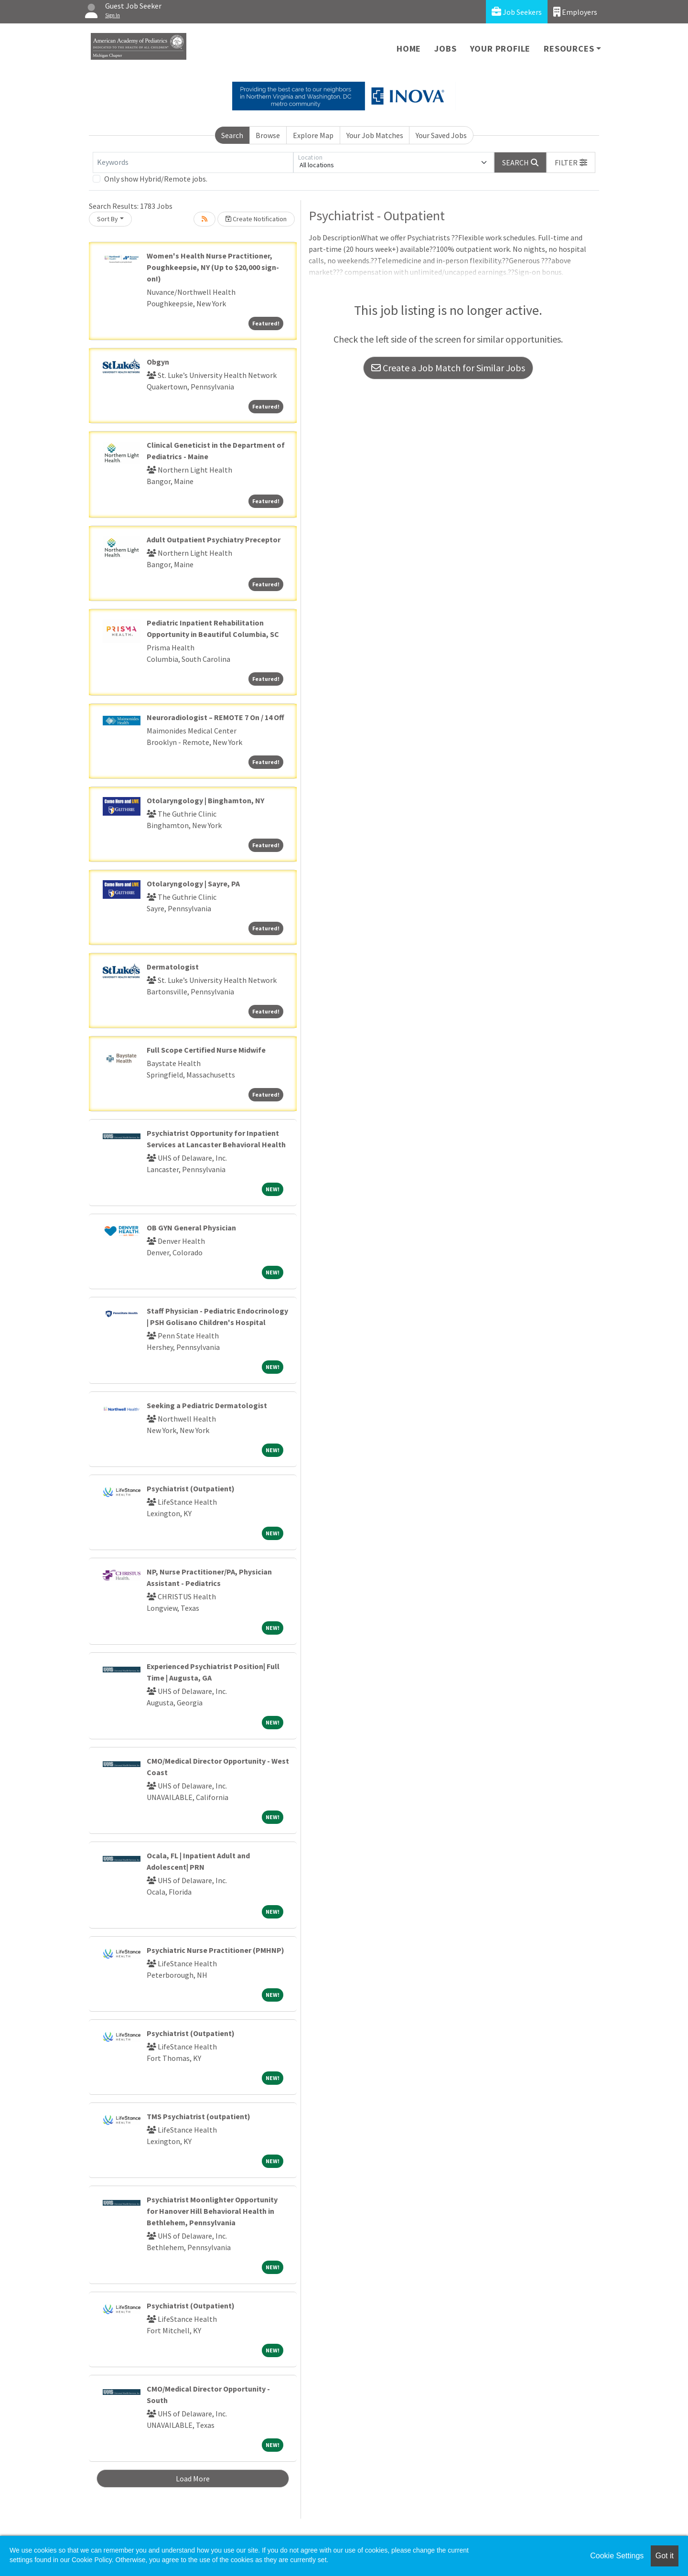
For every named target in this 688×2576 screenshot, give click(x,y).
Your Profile (500, 48)
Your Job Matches (374, 135)
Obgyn (158, 361)
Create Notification (256, 219)
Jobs (445, 48)
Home (409, 48)
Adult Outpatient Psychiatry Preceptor (213, 539)
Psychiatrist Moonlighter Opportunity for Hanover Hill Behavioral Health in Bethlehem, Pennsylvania (212, 2211)
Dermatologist (173, 966)
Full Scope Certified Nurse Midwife (206, 1050)
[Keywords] (193, 162)
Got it (665, 2556)
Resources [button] (569, 48)
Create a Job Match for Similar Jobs (448, 368)
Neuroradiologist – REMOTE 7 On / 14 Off (215, 717)
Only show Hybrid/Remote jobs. (155, 178)
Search (232, 135)
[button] (571, 162)
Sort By (107, 219)
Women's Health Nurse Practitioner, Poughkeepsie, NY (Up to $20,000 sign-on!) (213, 267)
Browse (268, 135)
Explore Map (313, 135)
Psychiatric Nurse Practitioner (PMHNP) (215, 1950)
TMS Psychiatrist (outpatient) (198, 2116)
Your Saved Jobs (441, 135)
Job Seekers (517, 12)
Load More (193, 2478)
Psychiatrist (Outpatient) (191, 1488)
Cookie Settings (617, 2556)
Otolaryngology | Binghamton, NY (205, 800)
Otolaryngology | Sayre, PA (193, 883)
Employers (575, 12)
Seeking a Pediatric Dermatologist (207, 1405)
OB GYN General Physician (191, 1227)
